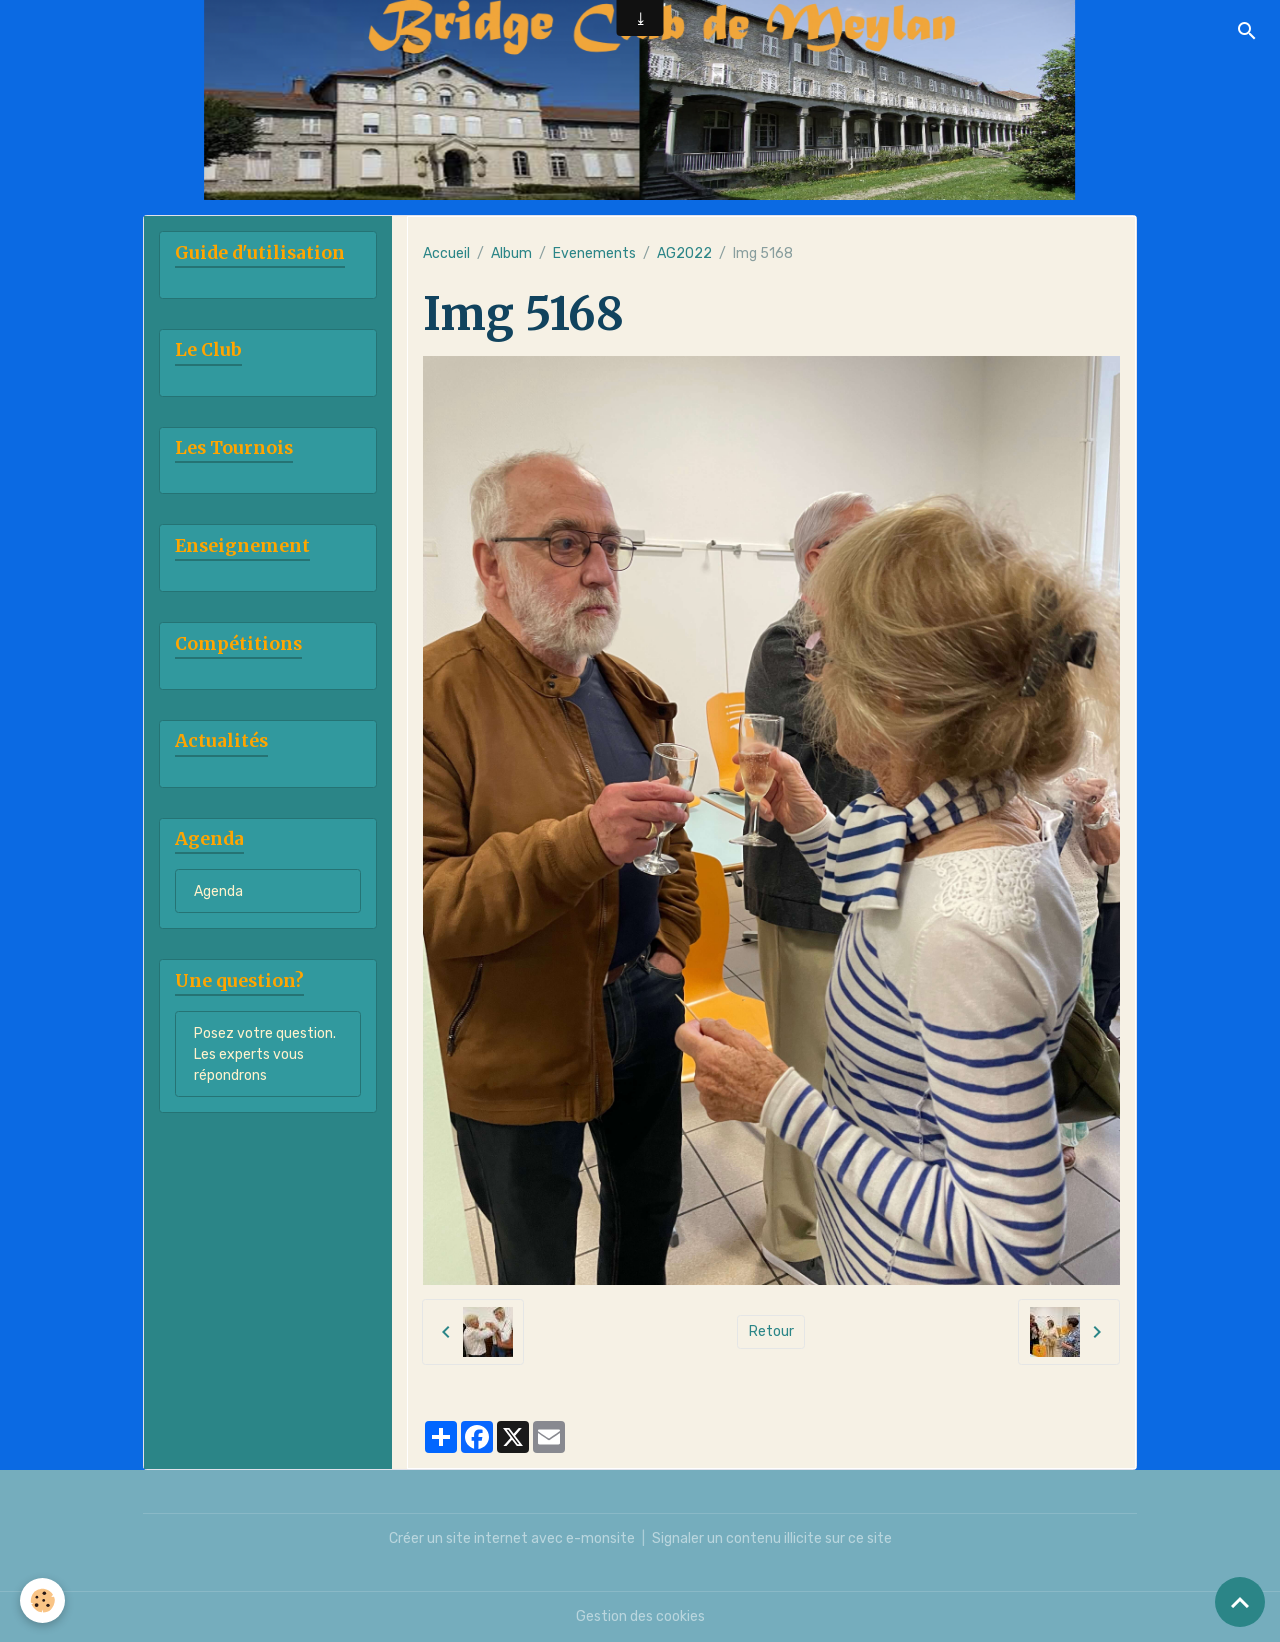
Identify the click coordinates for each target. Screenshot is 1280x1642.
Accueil (446, 253)
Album (511, 253)
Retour (771, 1331)
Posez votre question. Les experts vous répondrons (265, 1054)
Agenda (218, 891)
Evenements (594, 253)
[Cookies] (42, 1600)
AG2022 (684, 253)
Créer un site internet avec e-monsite (512, 1538)
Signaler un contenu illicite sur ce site (772, 1538)
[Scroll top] (1240, 1602)
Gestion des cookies (640, 1616)
